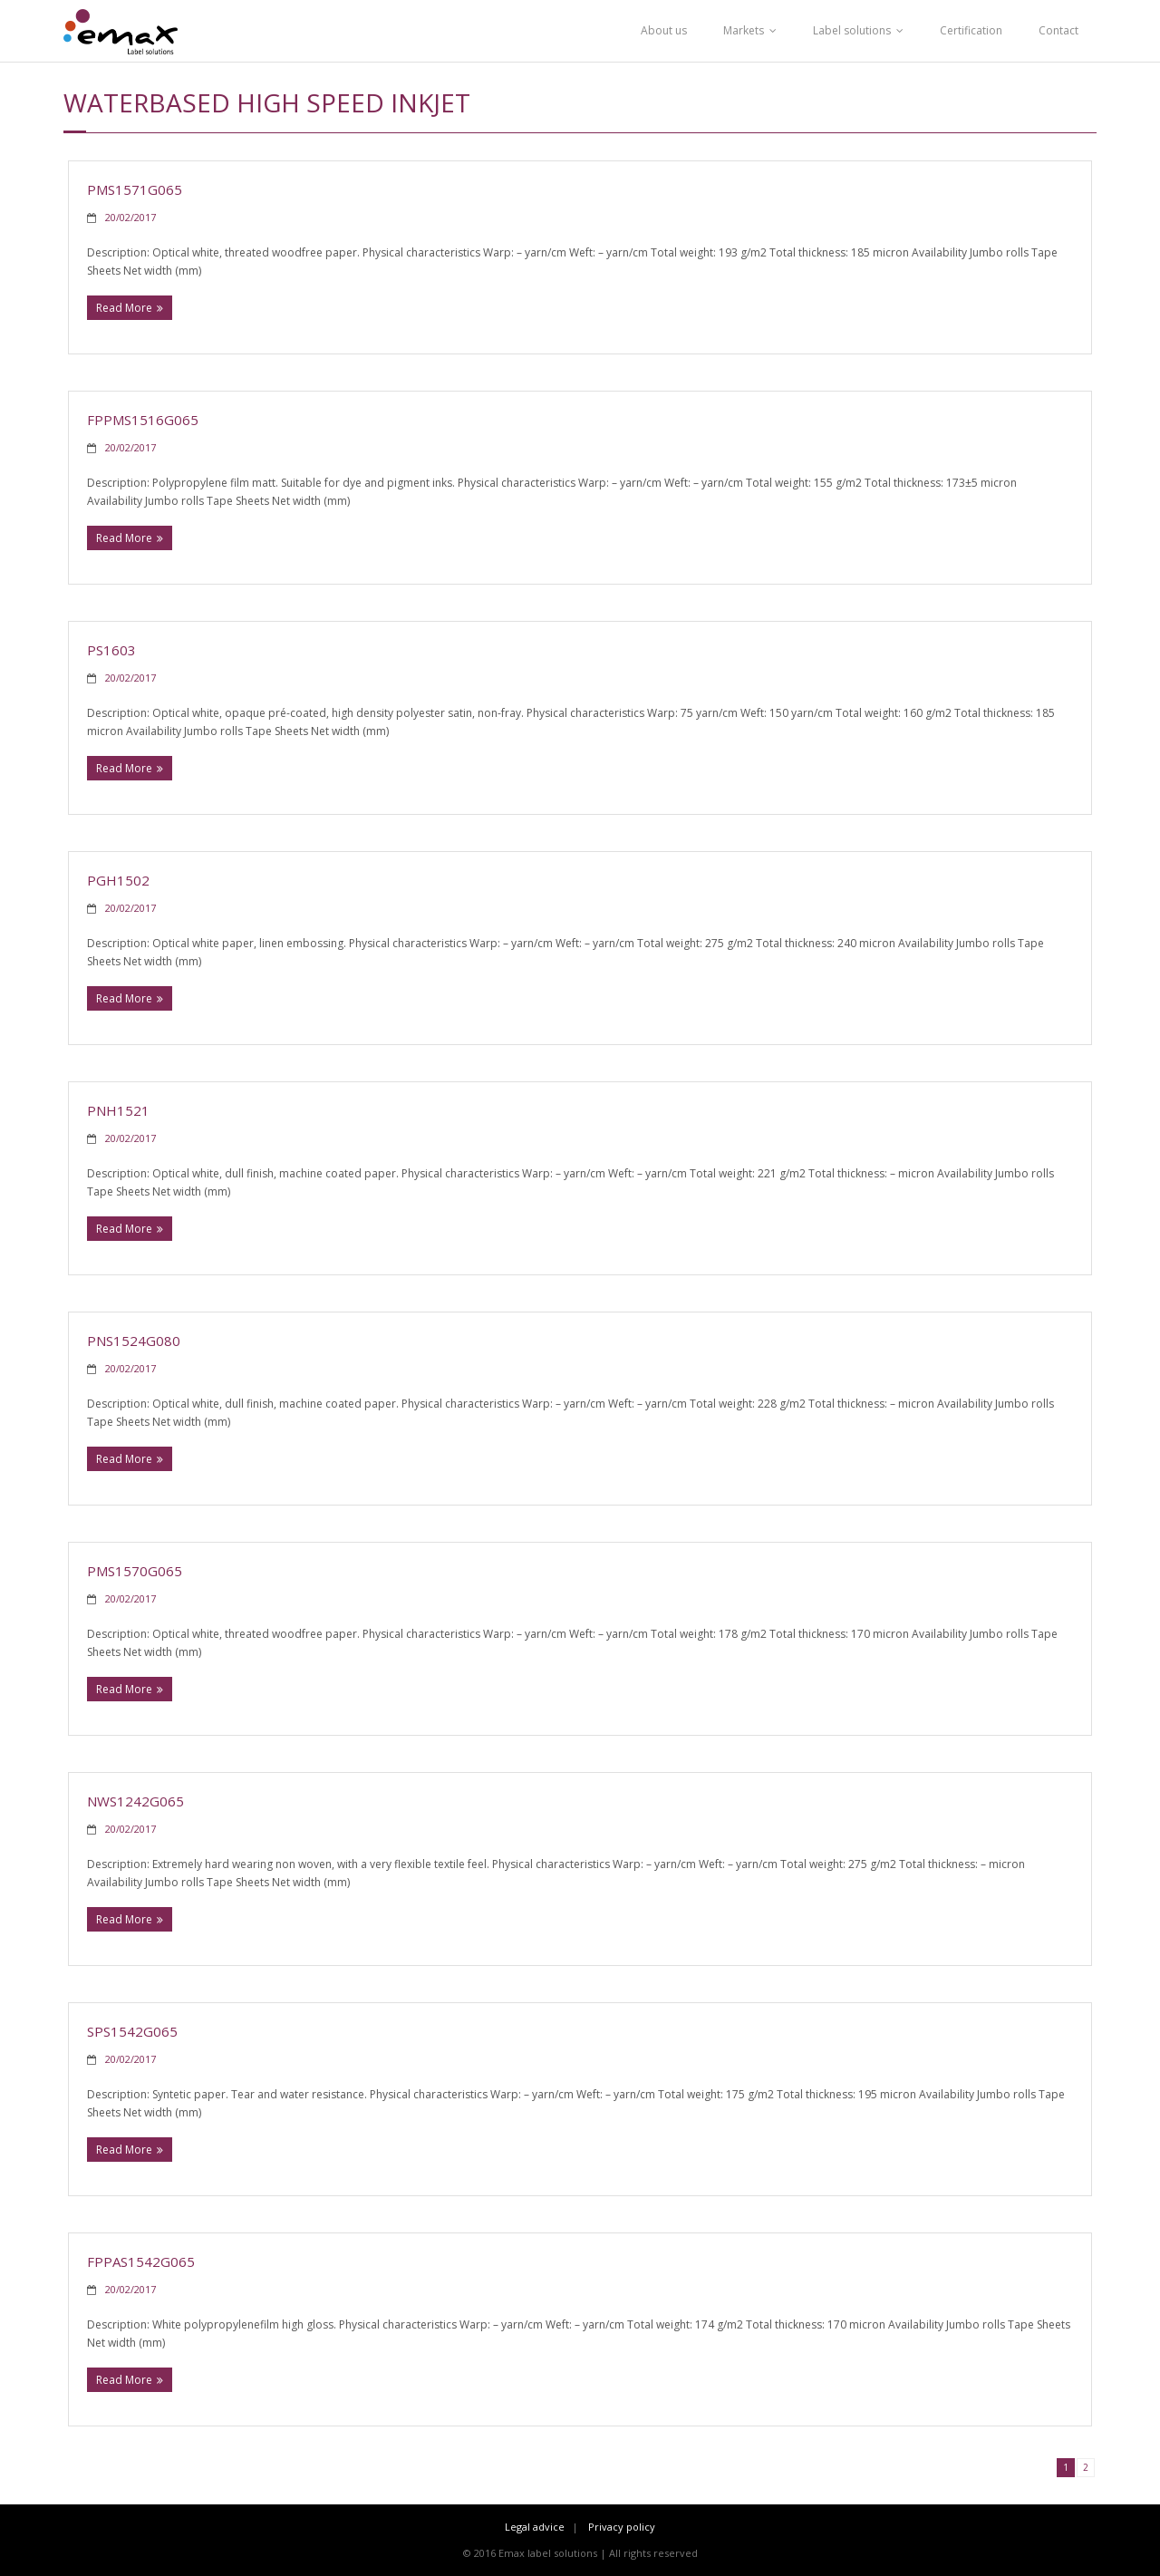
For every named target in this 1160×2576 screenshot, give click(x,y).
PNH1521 (118, 1110)
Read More (124, 307)
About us (664, 30)
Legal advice (535, 2526)
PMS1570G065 (134, 1571)
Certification (971, 30)
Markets (743, 30)
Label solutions (852, 30)
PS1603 (111, 650)
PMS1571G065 (134, 189)
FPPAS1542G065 (141, 2261)
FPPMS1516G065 (142, 420)
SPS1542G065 (132, 2031)
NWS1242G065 (135, 1801)
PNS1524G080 (133, 1341)
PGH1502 (118, 880)
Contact (1058, 30)
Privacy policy (621, 2526)
